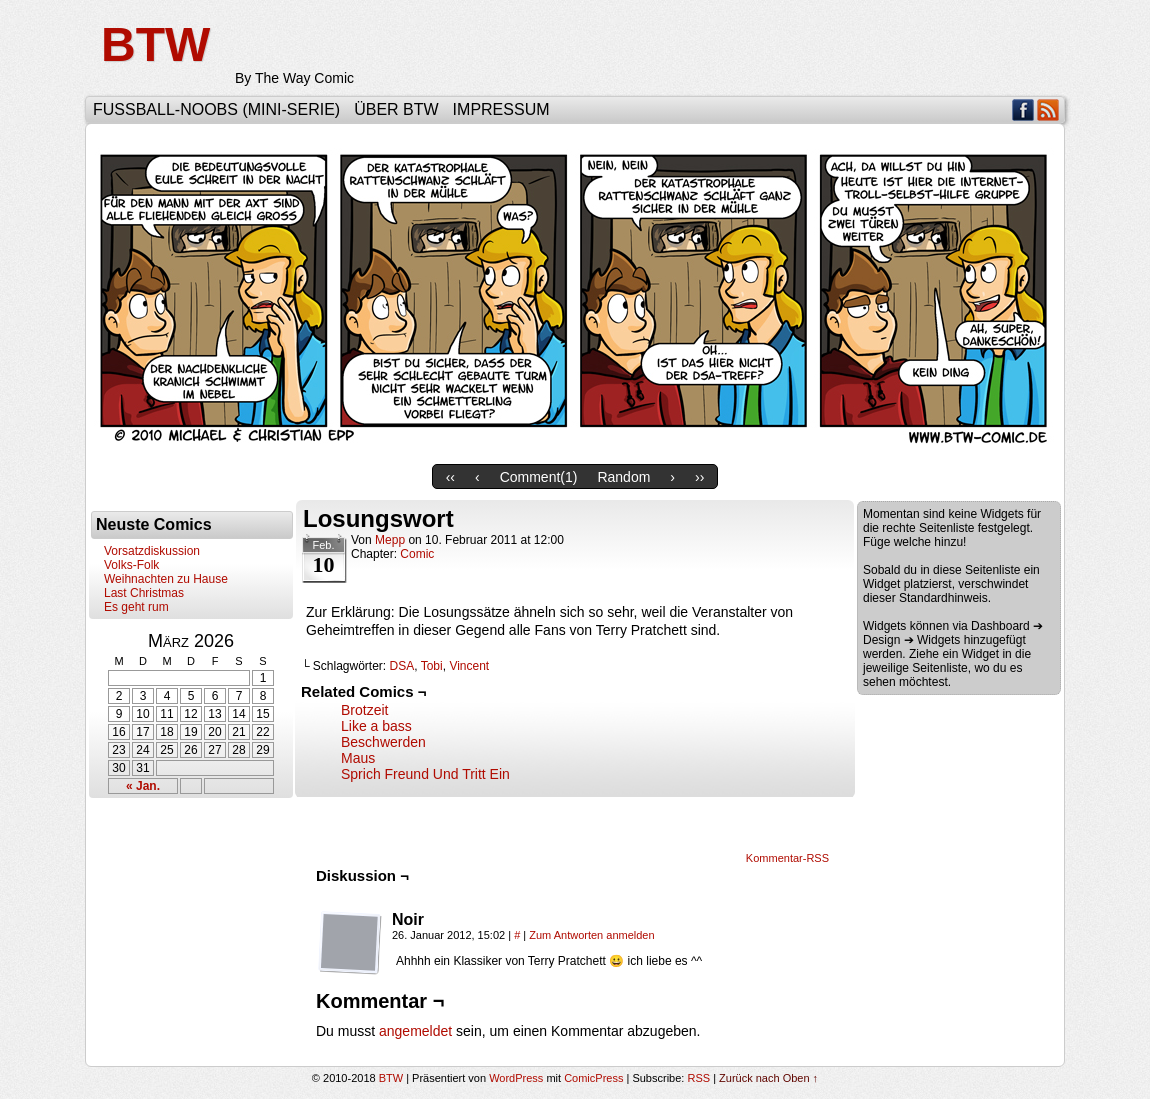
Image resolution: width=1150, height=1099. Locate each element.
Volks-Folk (131, 565)
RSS (1048, 109)
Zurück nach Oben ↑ (768, 1078)
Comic (417, 554)
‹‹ (450, 477)
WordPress (516, 1078)
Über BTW (396, 109)
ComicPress (593, 1078)
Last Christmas (144, 593)
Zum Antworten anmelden (591, 935)
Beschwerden (383, 742)
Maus (358, 758)
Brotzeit (364, 710)
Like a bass (376, 726)
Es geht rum (136, 607)
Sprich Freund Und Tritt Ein (425, 774)
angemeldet (415, 1031)
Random (623, 477)
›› (699, 477)
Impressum (501, 109)
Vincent (469, 666)
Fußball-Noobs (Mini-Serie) (216, 109)
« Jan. (143, 786)
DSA (402, 666)
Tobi (432, 666)
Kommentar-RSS (787, 858)
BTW (155, 44)
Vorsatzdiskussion (152, 551)
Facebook (1023, 109)
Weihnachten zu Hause (166, 579)
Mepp (390, 540)
